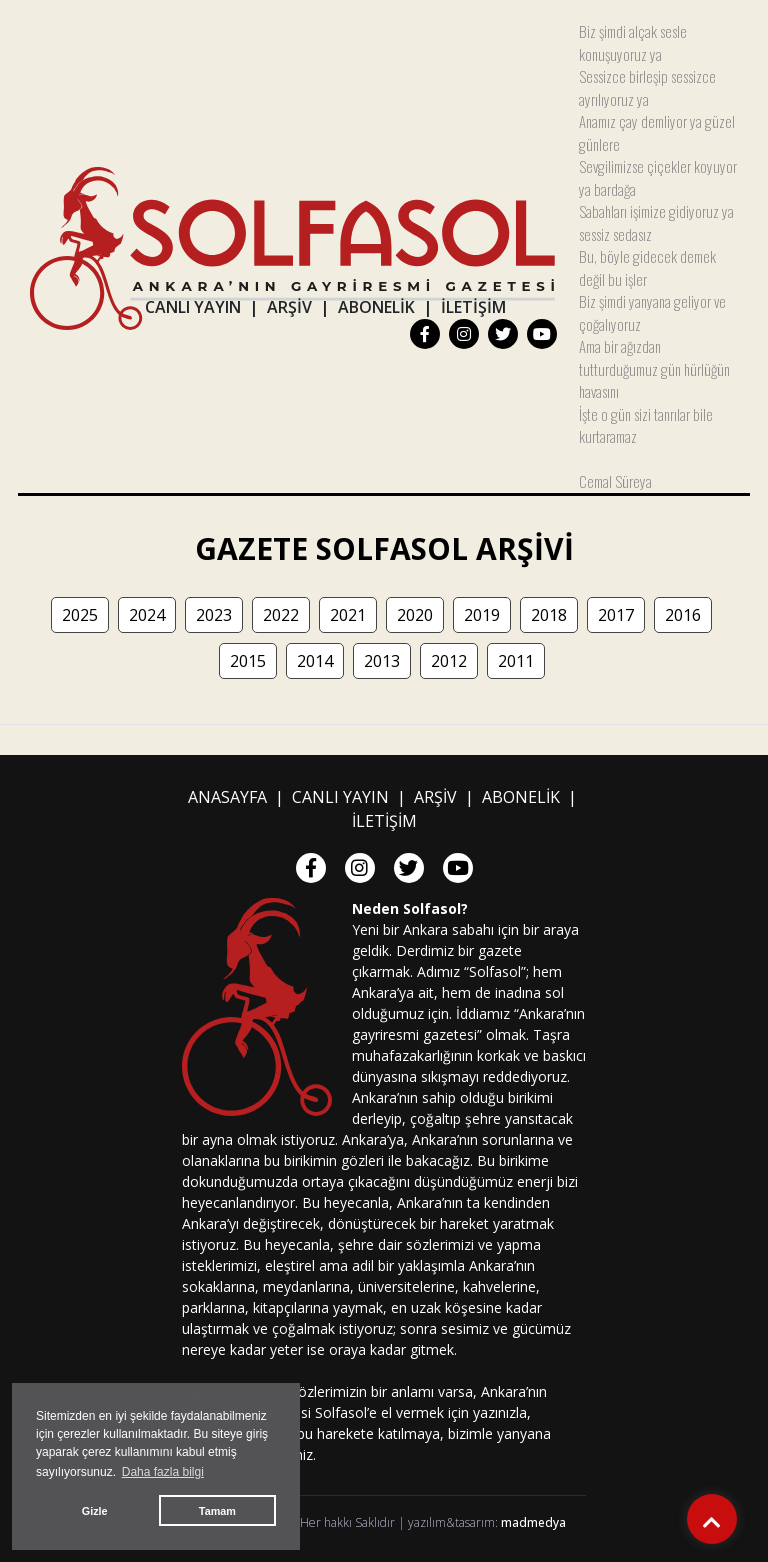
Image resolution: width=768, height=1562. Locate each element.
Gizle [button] (95, 1511)
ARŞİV (289, 307)
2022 (281, 615)
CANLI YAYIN (193, 307)
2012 (449, 661)
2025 (80, 615)
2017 (616, 615)
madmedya (533, 1522)
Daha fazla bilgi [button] (163, 1472)
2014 (315, 661)
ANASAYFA (227, 797)
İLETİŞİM (473, 307)
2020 (415, 615)
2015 (248, 661)
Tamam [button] (217, 1511)
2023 (214, 615)
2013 (382, 661)
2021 (348, 615)
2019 (482, 615)
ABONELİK (376, 307)
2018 (549, 615)
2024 (147, 615)
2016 (683, 615)
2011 (516, 661)
